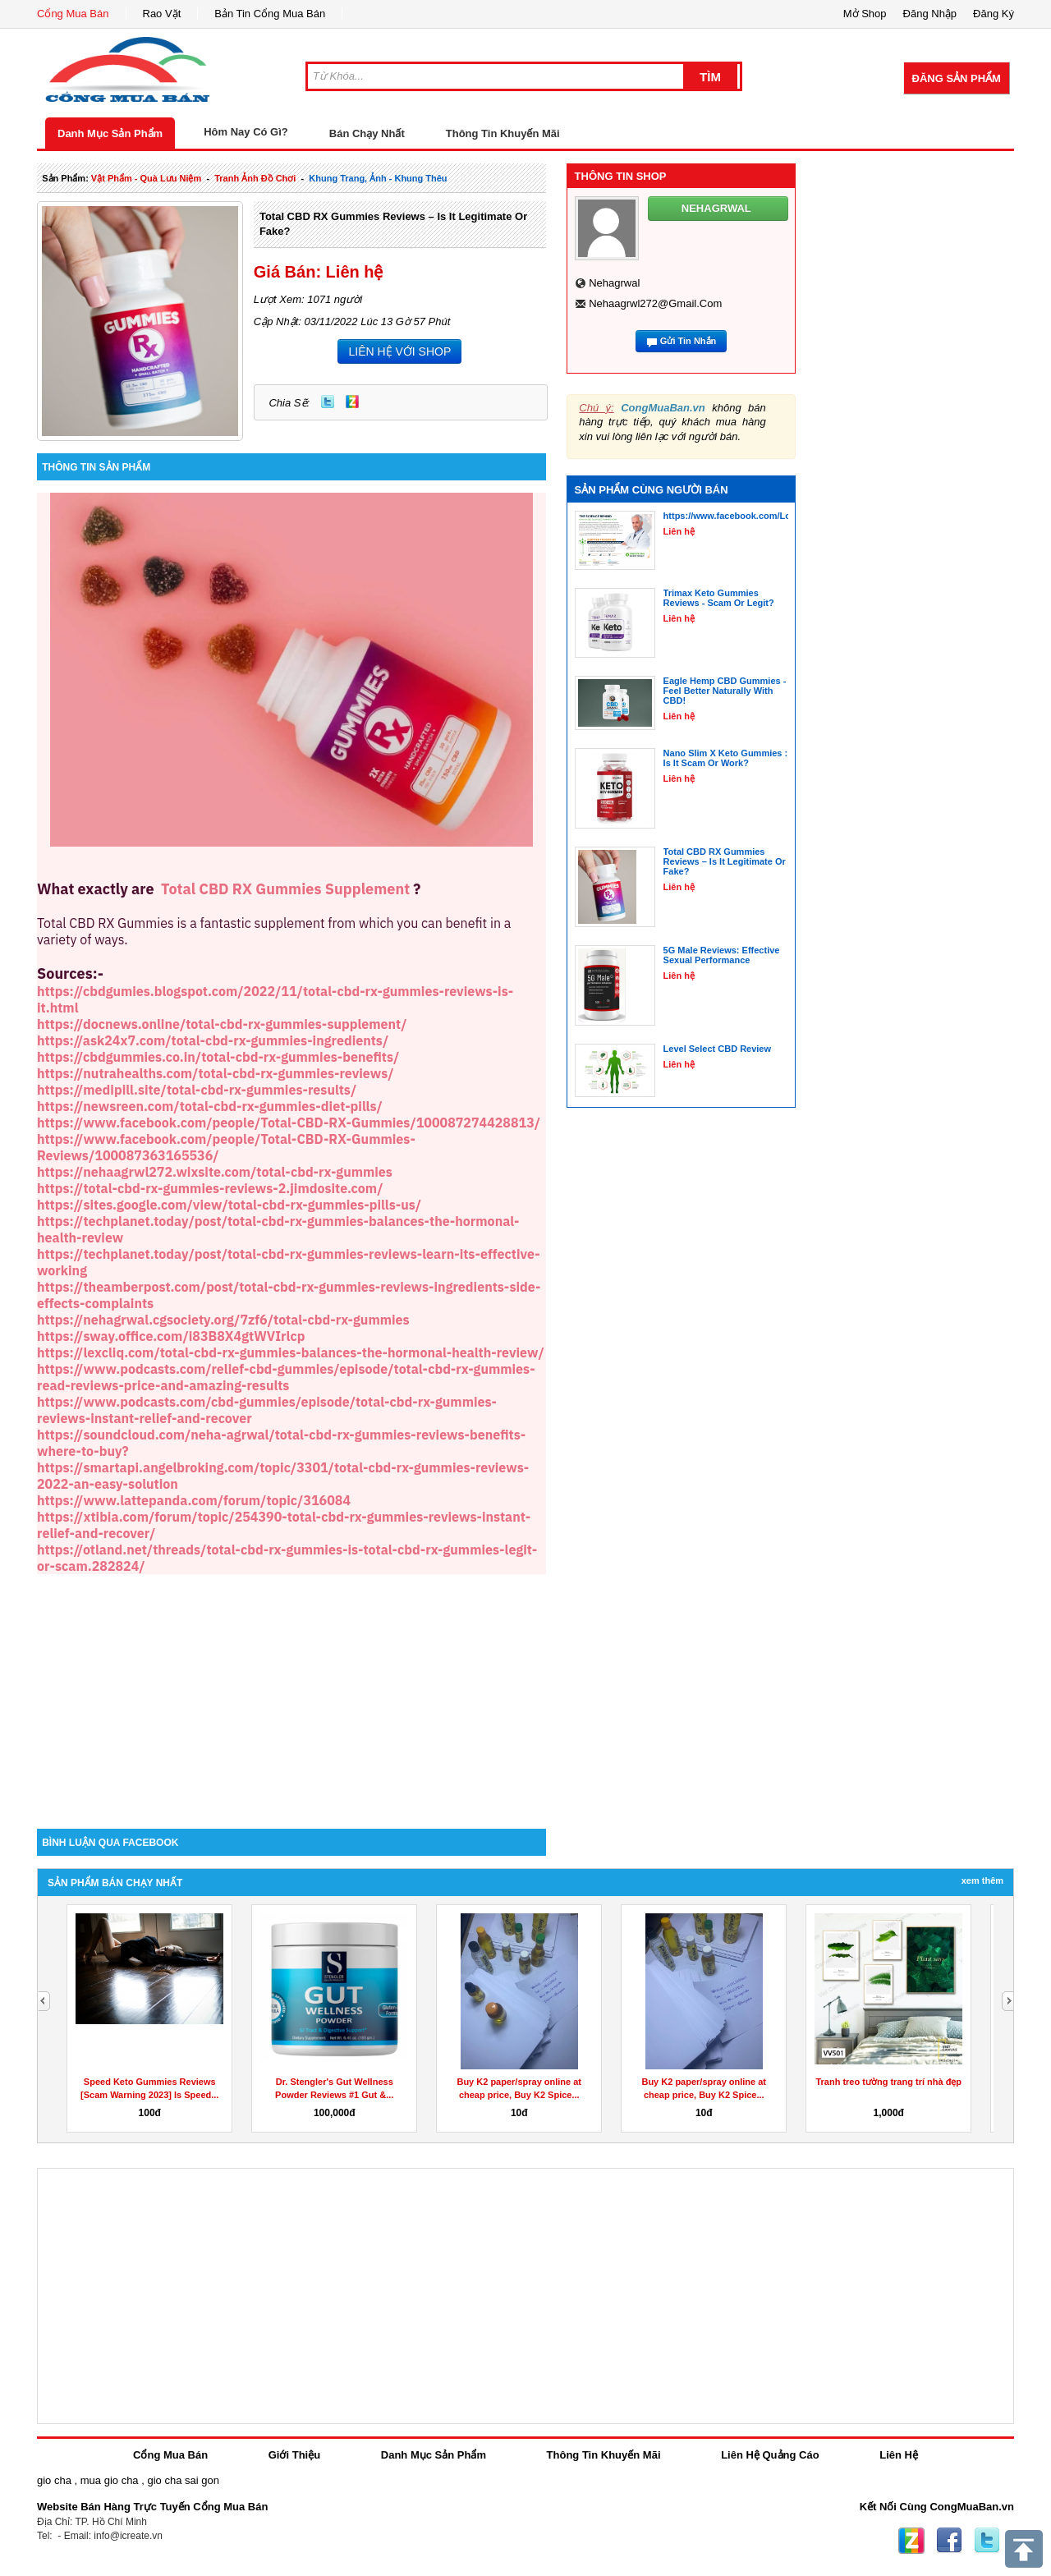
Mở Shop (865, 13)
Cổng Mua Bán (73, 13)
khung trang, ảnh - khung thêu (378, 178)
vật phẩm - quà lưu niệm (146, 178)
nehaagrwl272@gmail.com (655, 303)
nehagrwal (614, 283)
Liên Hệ (898, 2455)
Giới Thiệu (294, 2455)
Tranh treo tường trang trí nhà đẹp (888, 2082)
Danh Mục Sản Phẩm (110, 133)
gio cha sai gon (182, 2480)
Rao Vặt (162, 13)
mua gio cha (109, 2480)
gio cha (54, 2480)
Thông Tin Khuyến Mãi (503, 133)
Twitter (327, 401)
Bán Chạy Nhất (367, 133)
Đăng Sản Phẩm (956, 78)
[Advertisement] (291, 1689)
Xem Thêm (982, 1880)
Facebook (949, 2541)
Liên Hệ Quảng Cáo (770, 2455)
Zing (352, 401)
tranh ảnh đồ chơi (255, 178)
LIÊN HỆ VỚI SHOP (399, 351)
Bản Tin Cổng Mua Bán (269, 13)
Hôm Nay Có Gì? (246, 132)
